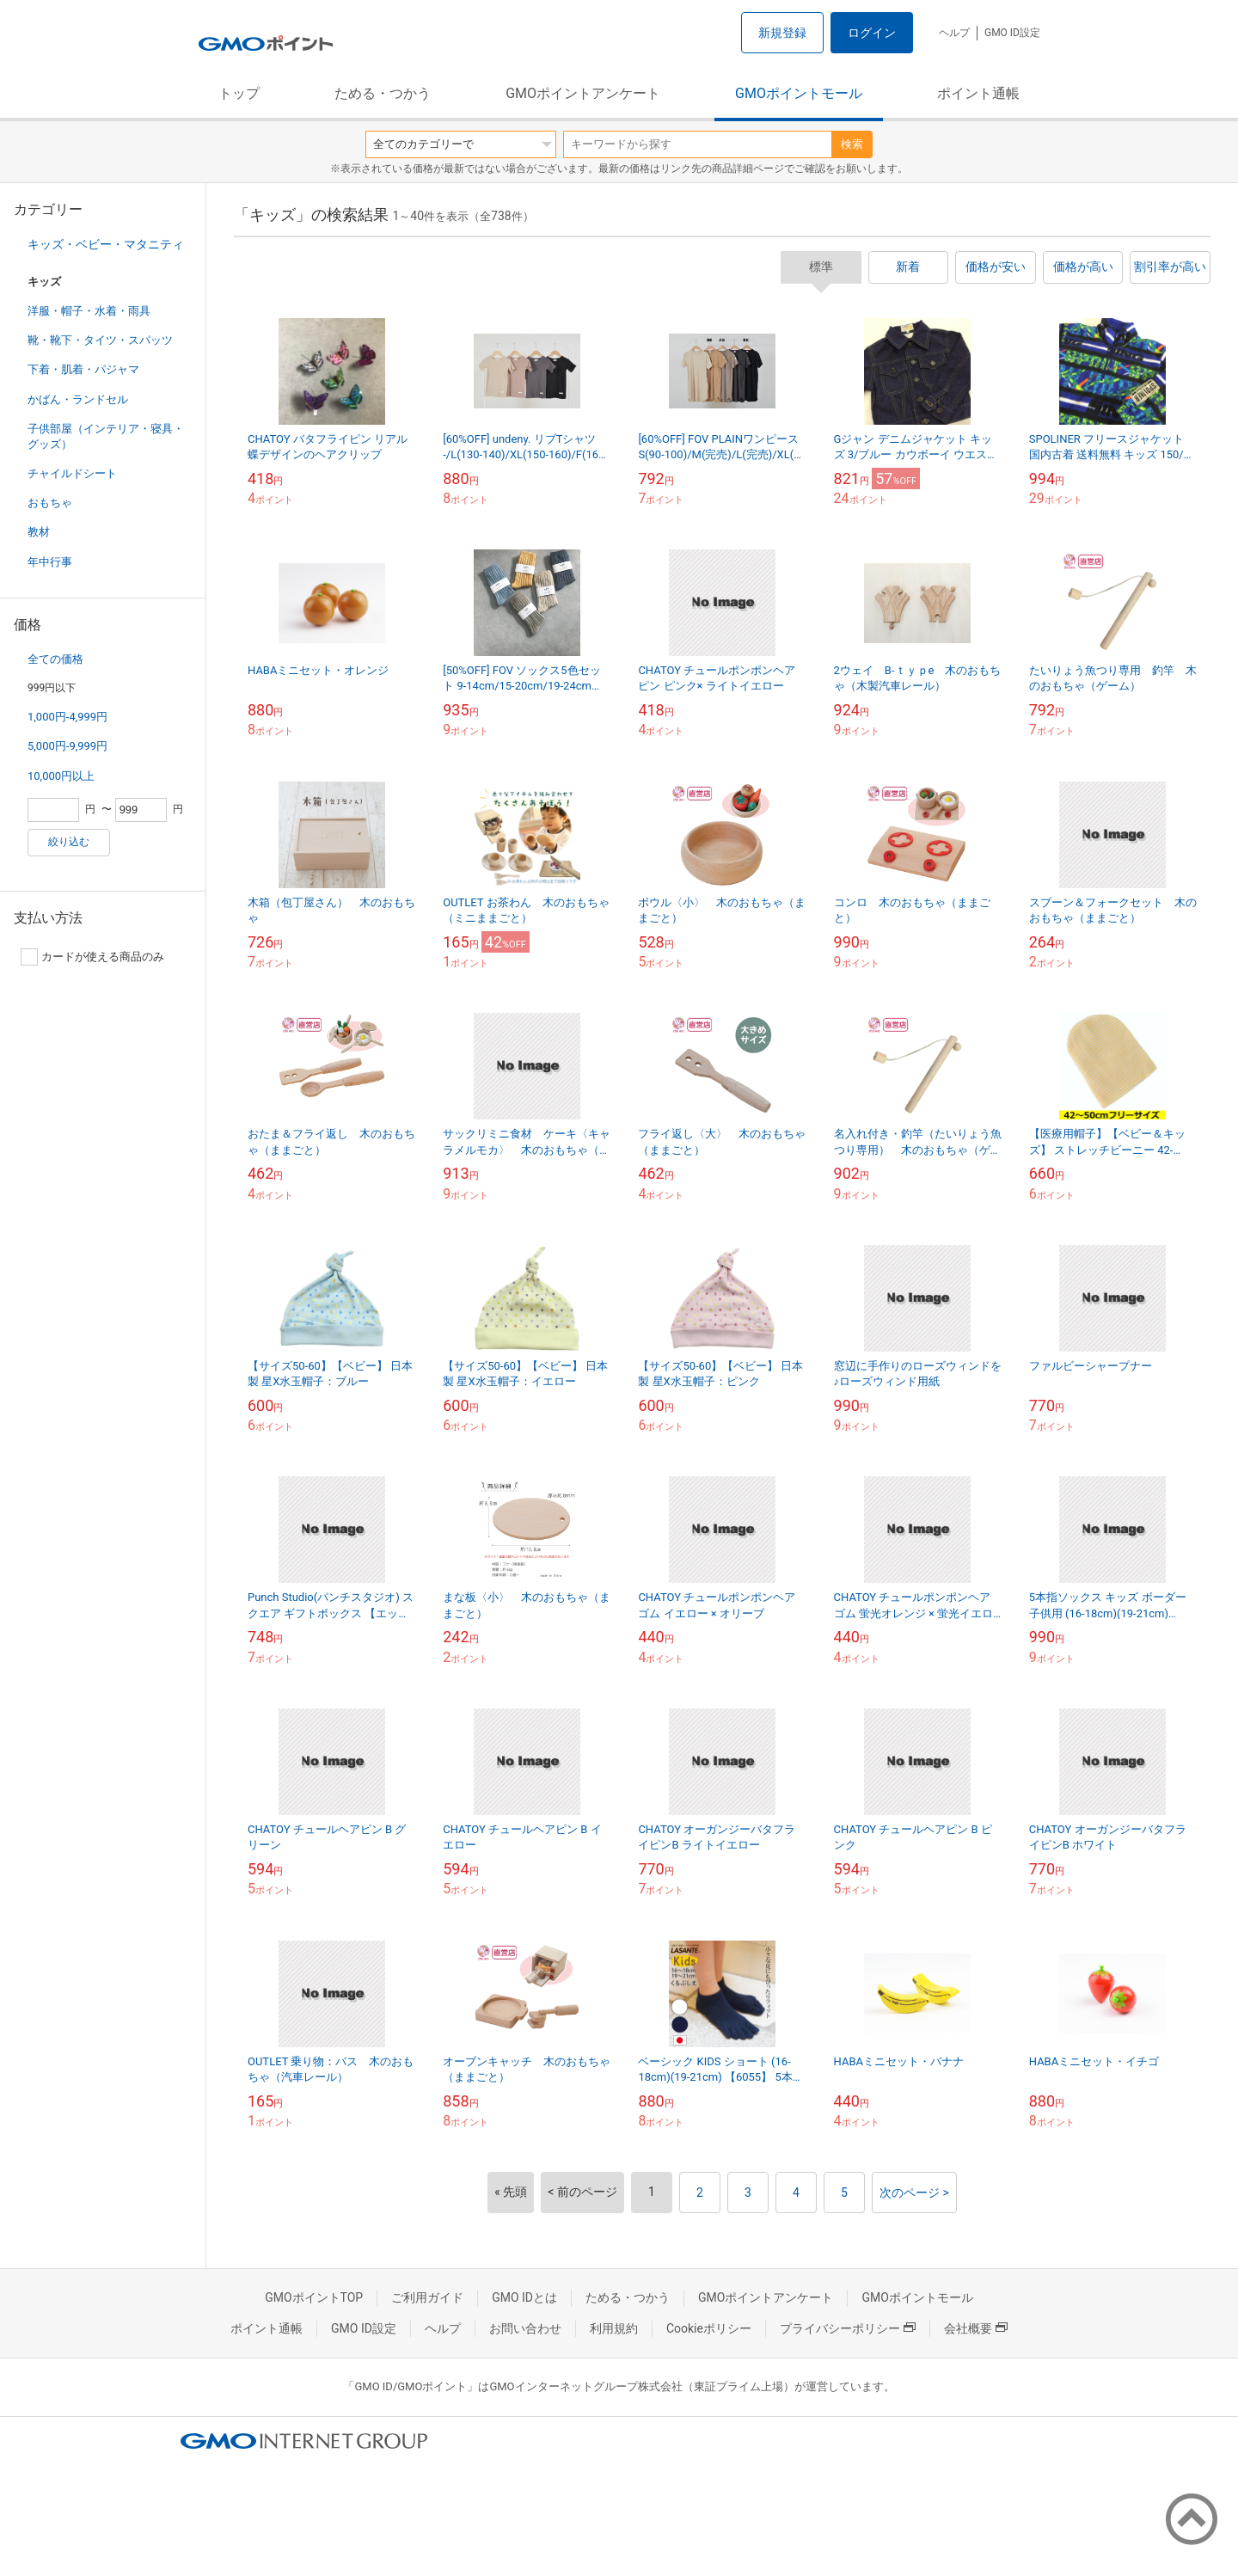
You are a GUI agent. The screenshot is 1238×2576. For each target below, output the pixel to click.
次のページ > (914, 2192)
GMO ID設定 (1012, 33)
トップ (239, 93)
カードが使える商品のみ (92, 957)
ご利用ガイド (427, 2297)
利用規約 (614, 2328)
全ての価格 (55, 659)
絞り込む (68, 842)
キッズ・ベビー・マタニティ (106, 244)
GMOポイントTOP (314, 2297)
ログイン (872, 33)
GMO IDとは (524, 2297)
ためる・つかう (382, 93)
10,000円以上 (61, 776)
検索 (852, 144)
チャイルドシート (72, 473)
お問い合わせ (525, 2328)
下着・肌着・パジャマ (83, 369)
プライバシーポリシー (848, 2328)
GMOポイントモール (798, 93)
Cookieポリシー (708, 2328)
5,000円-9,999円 (67, 745)
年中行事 (50, 561)
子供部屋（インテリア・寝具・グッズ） (106, 436)
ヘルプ (954, 33)
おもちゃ (50, 502)
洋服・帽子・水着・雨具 (89, 310)
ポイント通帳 (978, 93)
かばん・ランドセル (78, 399)
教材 (39, 531)
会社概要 (976, 2328)
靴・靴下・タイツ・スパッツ (100, 340)
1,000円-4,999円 (67, 716)
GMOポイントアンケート (583, 93)
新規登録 (782, 33)
